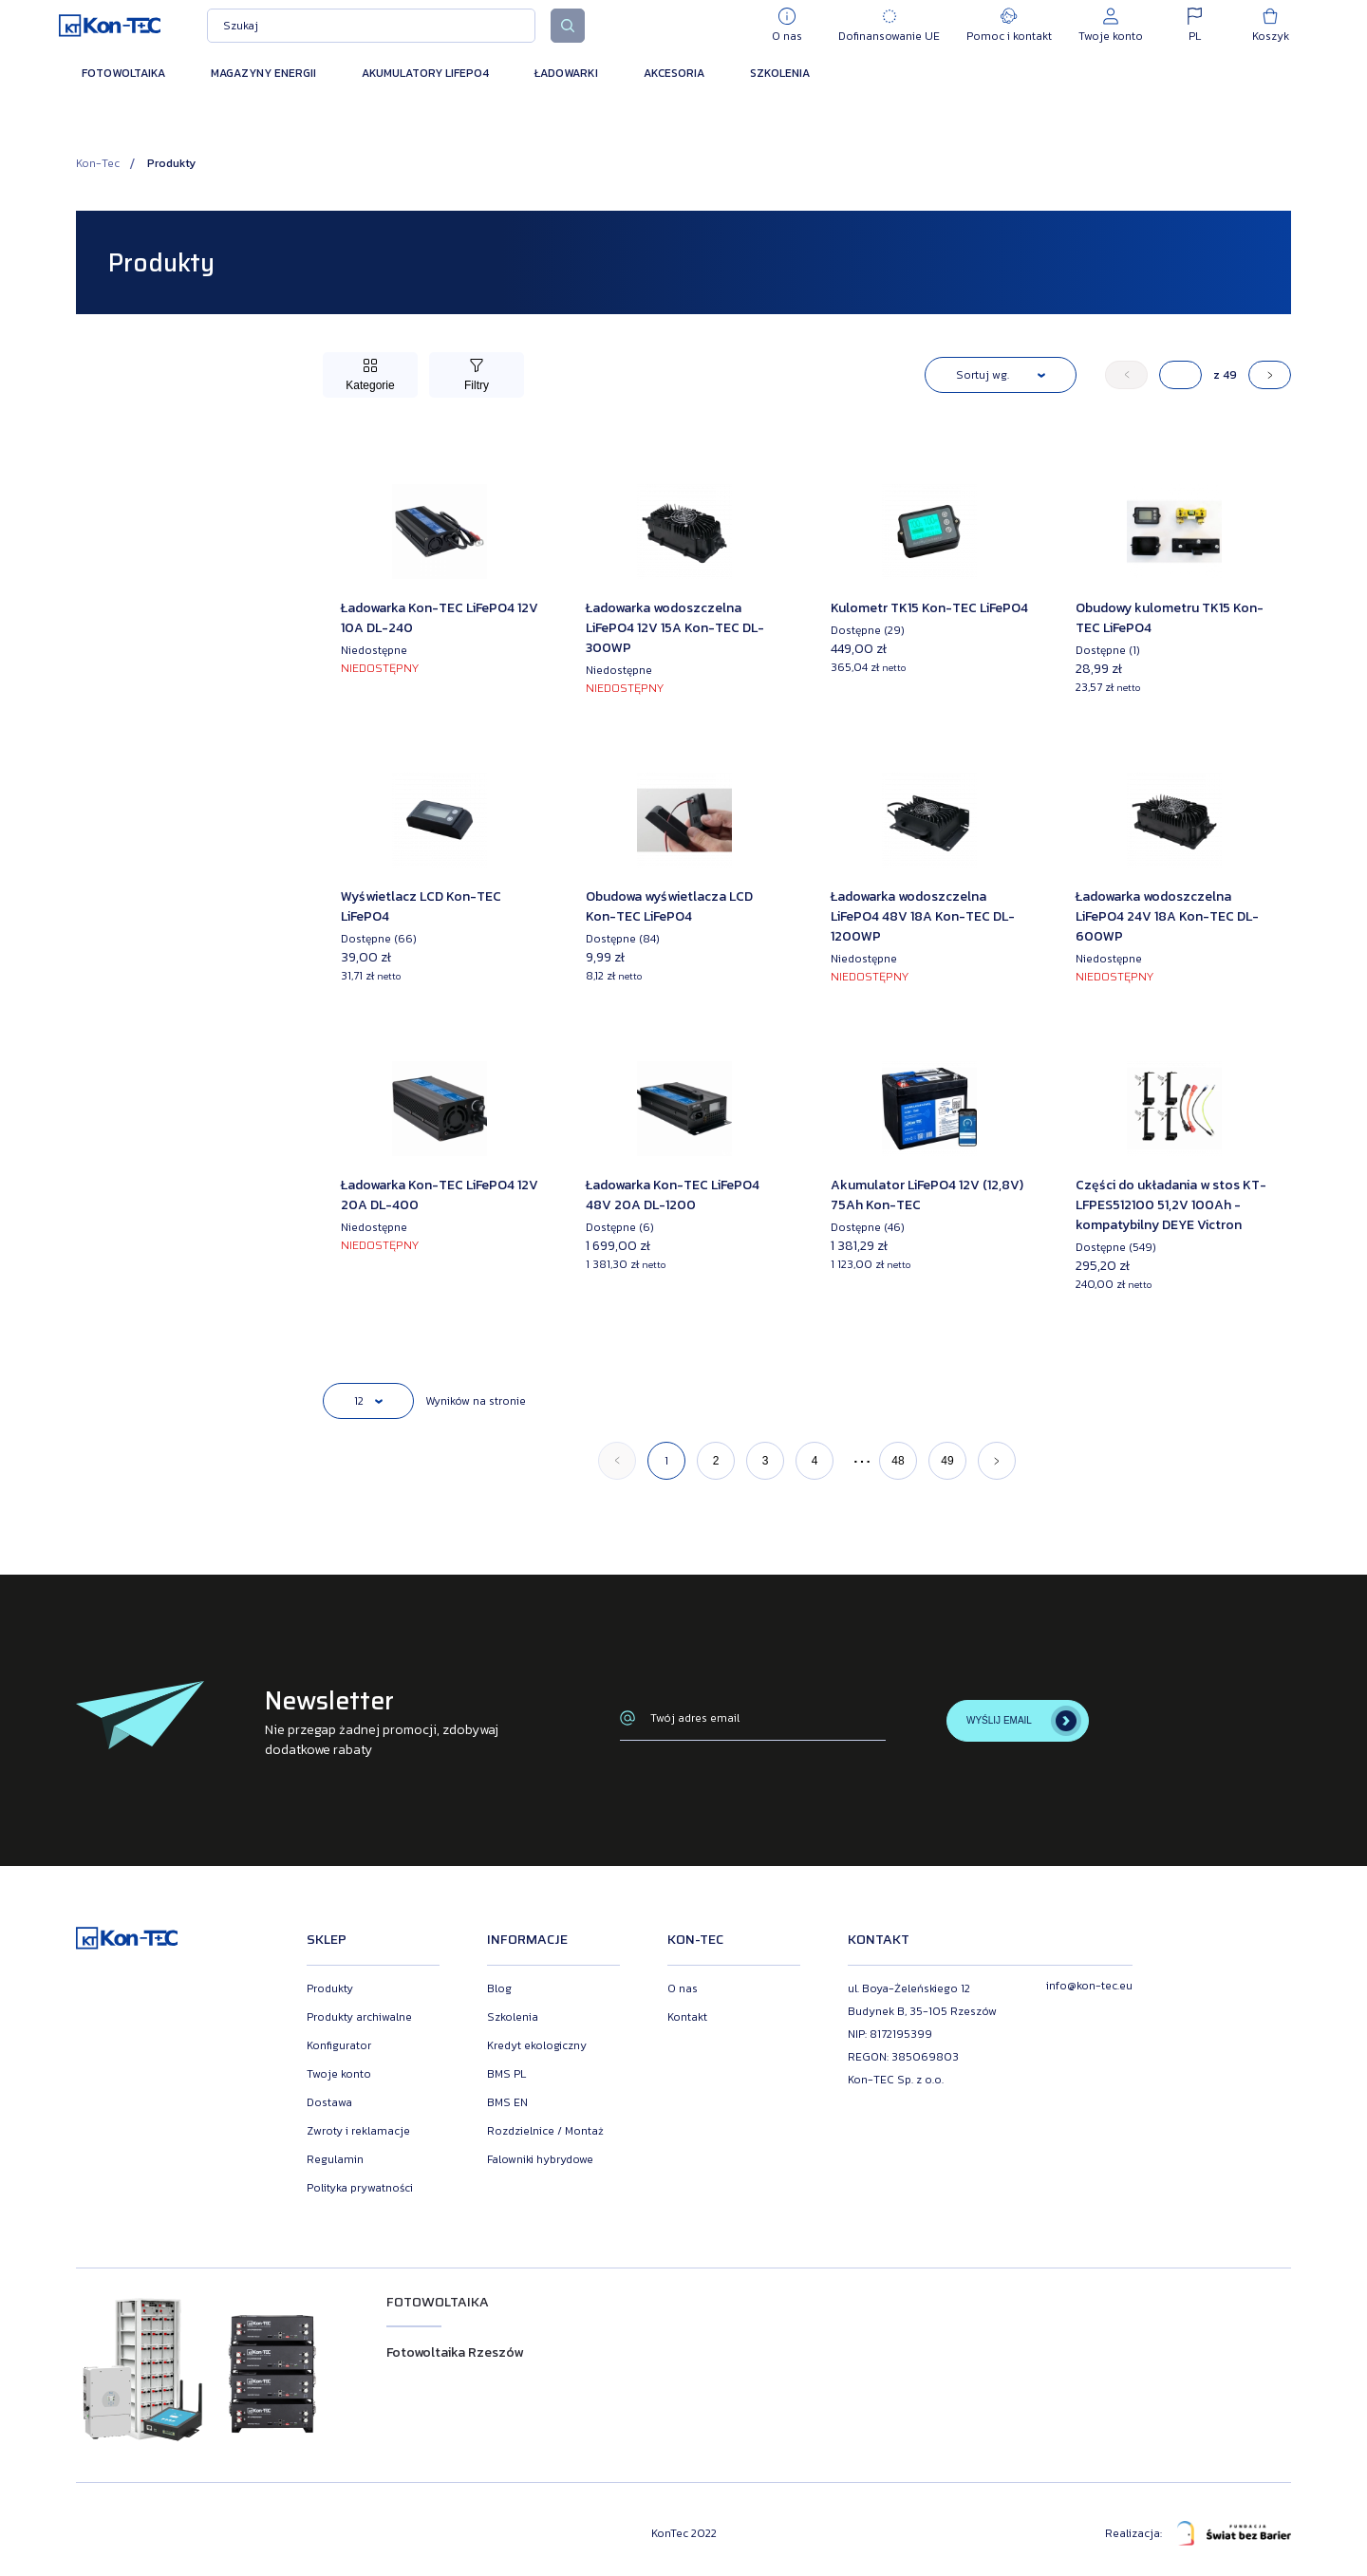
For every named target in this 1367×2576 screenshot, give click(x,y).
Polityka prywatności (360, 2187)
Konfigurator (339, 2045)
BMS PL (506, 2073)
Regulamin (335, 2159)
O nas (682, 1988)
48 (897, 1460)
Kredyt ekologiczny (537, 2045)
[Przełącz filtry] (476, 375)
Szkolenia (780, 73)
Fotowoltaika (123, 73)
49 (947, 1460)
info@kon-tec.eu (1089, 1985)
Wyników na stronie (475, 1400)
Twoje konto (339, 2073)
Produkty (330, 1988)
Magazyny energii (263, 73)
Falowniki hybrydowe (540, 2159)
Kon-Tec (98, 163)
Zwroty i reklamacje (358, 2130)
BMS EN (507, 2102)
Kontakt (687, 2016)
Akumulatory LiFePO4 (425, 73)
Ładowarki (566, 73)
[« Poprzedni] (1126, 375)
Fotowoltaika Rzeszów (454, 2352)
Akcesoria (674, 73)
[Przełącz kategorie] (370, 375)
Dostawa (329, 2102)
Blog (499, 1988)
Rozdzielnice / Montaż (545, 2130)
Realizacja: (1198, 2533)
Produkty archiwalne (359, 2016)
